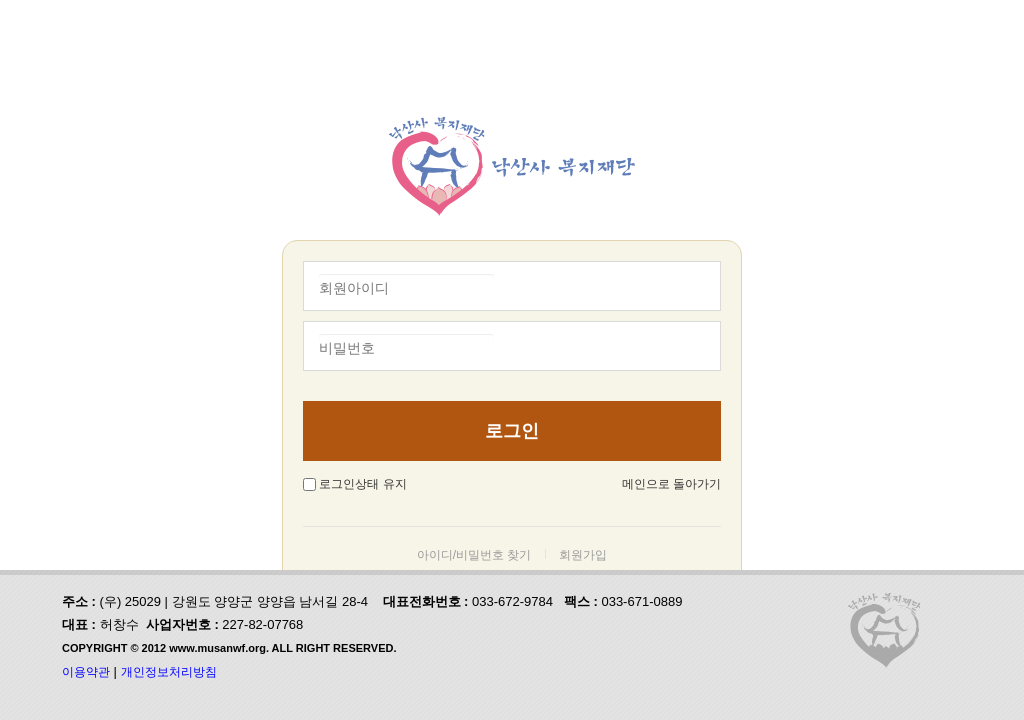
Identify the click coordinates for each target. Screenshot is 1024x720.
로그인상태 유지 (362, 484)
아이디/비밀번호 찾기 (474, 555)
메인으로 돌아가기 (671, 484)
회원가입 (583, 555)
